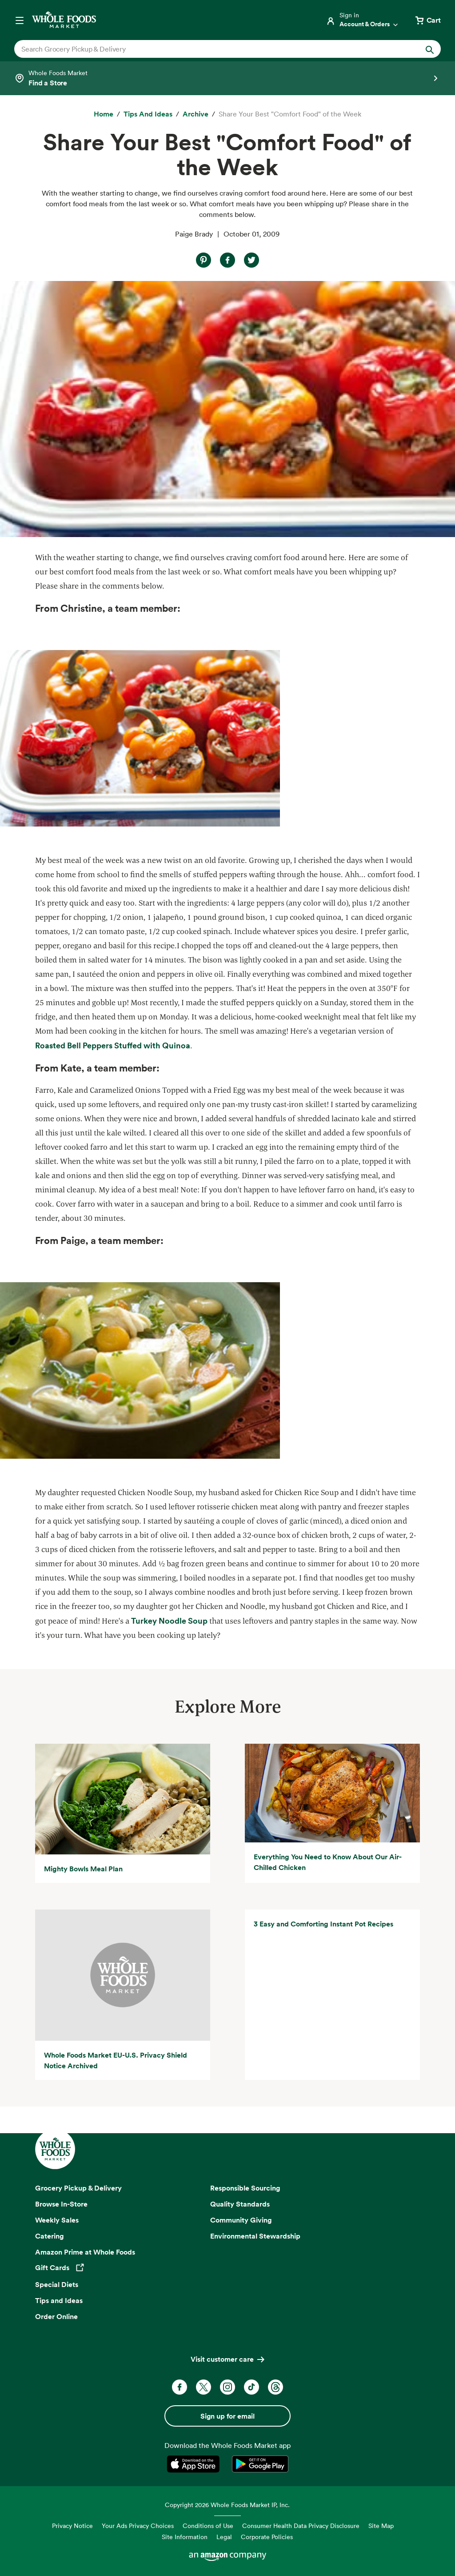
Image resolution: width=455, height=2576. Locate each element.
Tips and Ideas (59, 2300)
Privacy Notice (72, 2525)
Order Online (56, 2316)
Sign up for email (227, 2416)
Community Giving (241, 2220)
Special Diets (56, 2284)
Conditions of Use (208, 2525)
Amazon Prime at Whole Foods (85, 2252)
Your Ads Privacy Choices (138, 2525)
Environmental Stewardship (255, 2236)
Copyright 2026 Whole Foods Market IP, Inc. (227, 2504)
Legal (224, 2536)
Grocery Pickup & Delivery (78, 2188)
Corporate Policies (267, 2536)
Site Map (381, 2525)
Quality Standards (240, 2204)
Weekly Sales (57, 2220)
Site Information (185, 2536)
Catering (49, 2236)
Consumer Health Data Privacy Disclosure (300, 2525)
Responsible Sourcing (245, 2188)
